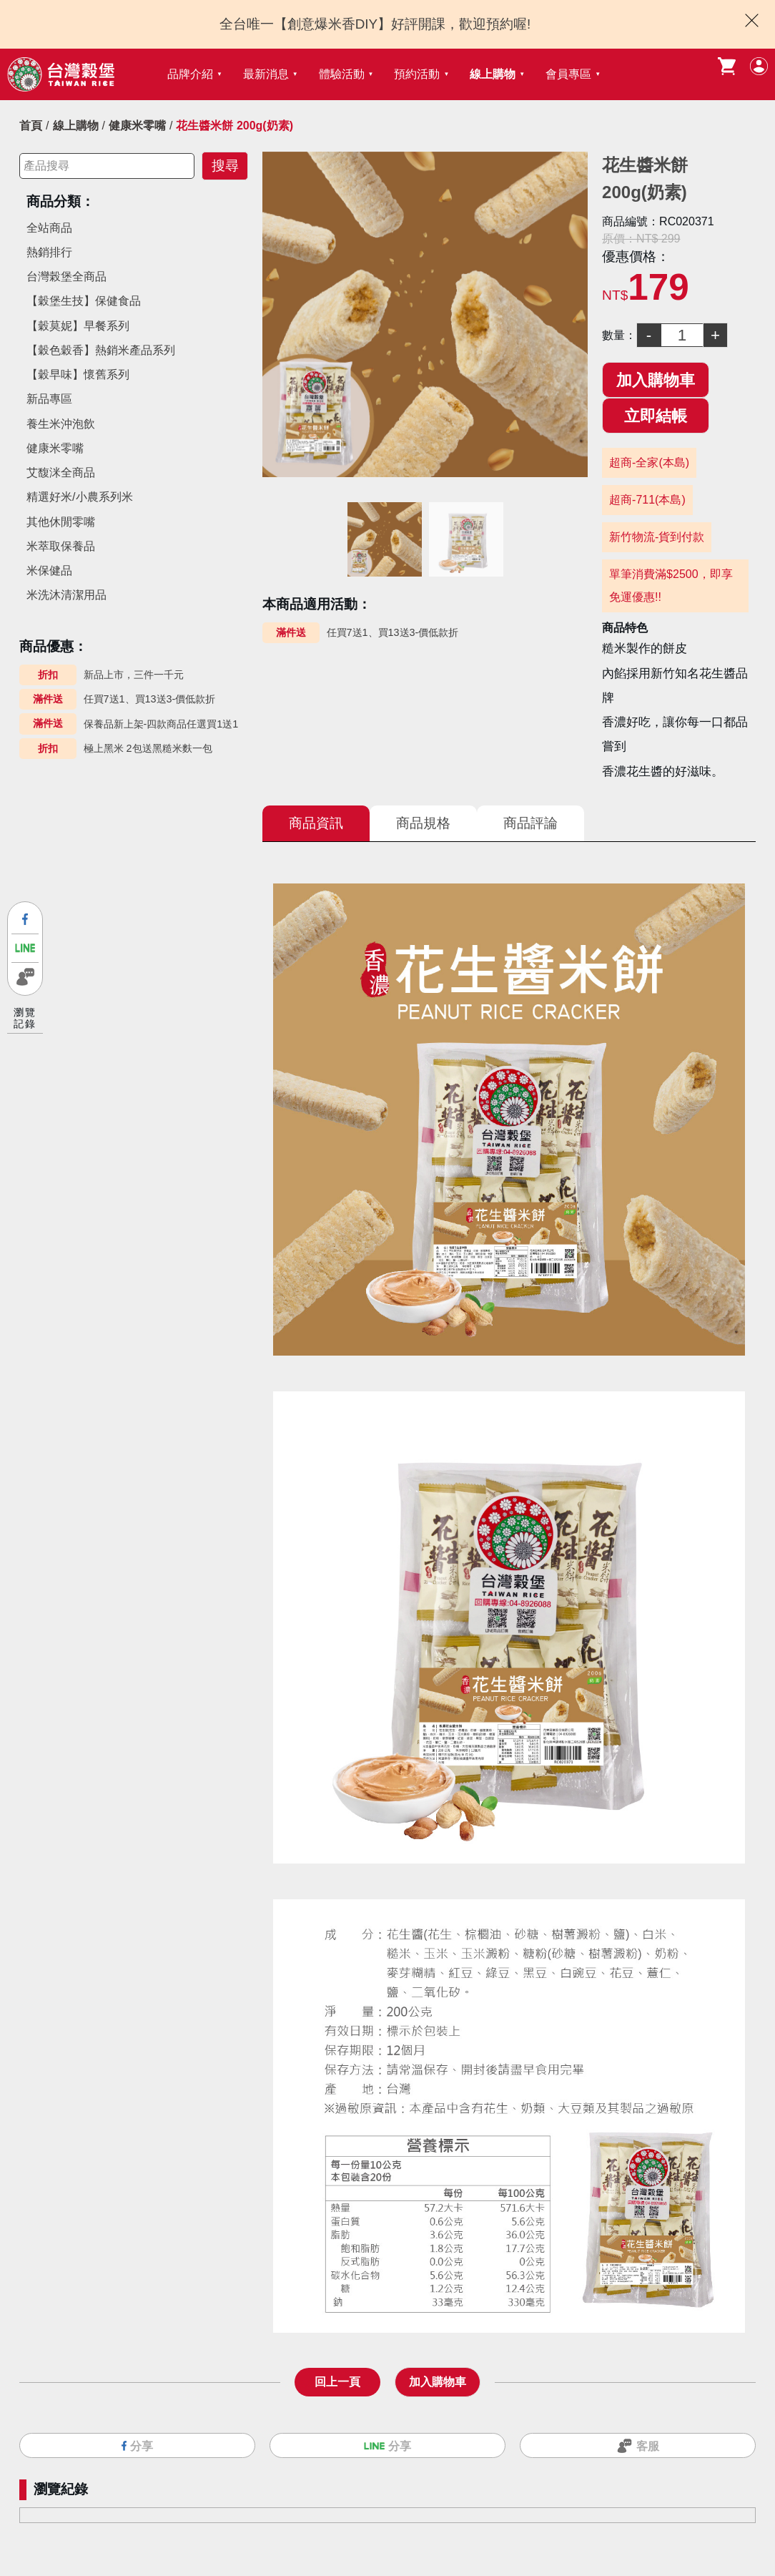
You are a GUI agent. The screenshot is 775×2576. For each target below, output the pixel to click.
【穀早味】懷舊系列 (77, 374)
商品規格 (423, 823)
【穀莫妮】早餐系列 (77, 326)
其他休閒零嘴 (60, 522)
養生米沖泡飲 (60, 424)
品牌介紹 (190, 74)
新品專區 (49, 399)
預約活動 (417, 74)
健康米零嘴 (137, 125)
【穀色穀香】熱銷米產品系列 (100, 350)
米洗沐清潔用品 (66, 595)
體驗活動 (342, 74)
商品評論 (530, 823)
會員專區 (568, 74)
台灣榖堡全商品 (66, 276)
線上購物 (492, 74)
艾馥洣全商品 (60, 472)
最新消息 (266, 74)
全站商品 (49, 228)
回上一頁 (337, 2377)
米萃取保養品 (60, 546)
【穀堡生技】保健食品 (83, 301)
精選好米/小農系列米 (79, 497)
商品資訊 (316, 823)
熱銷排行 (49, 252)
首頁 (30, 125)
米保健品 (49, 570)
